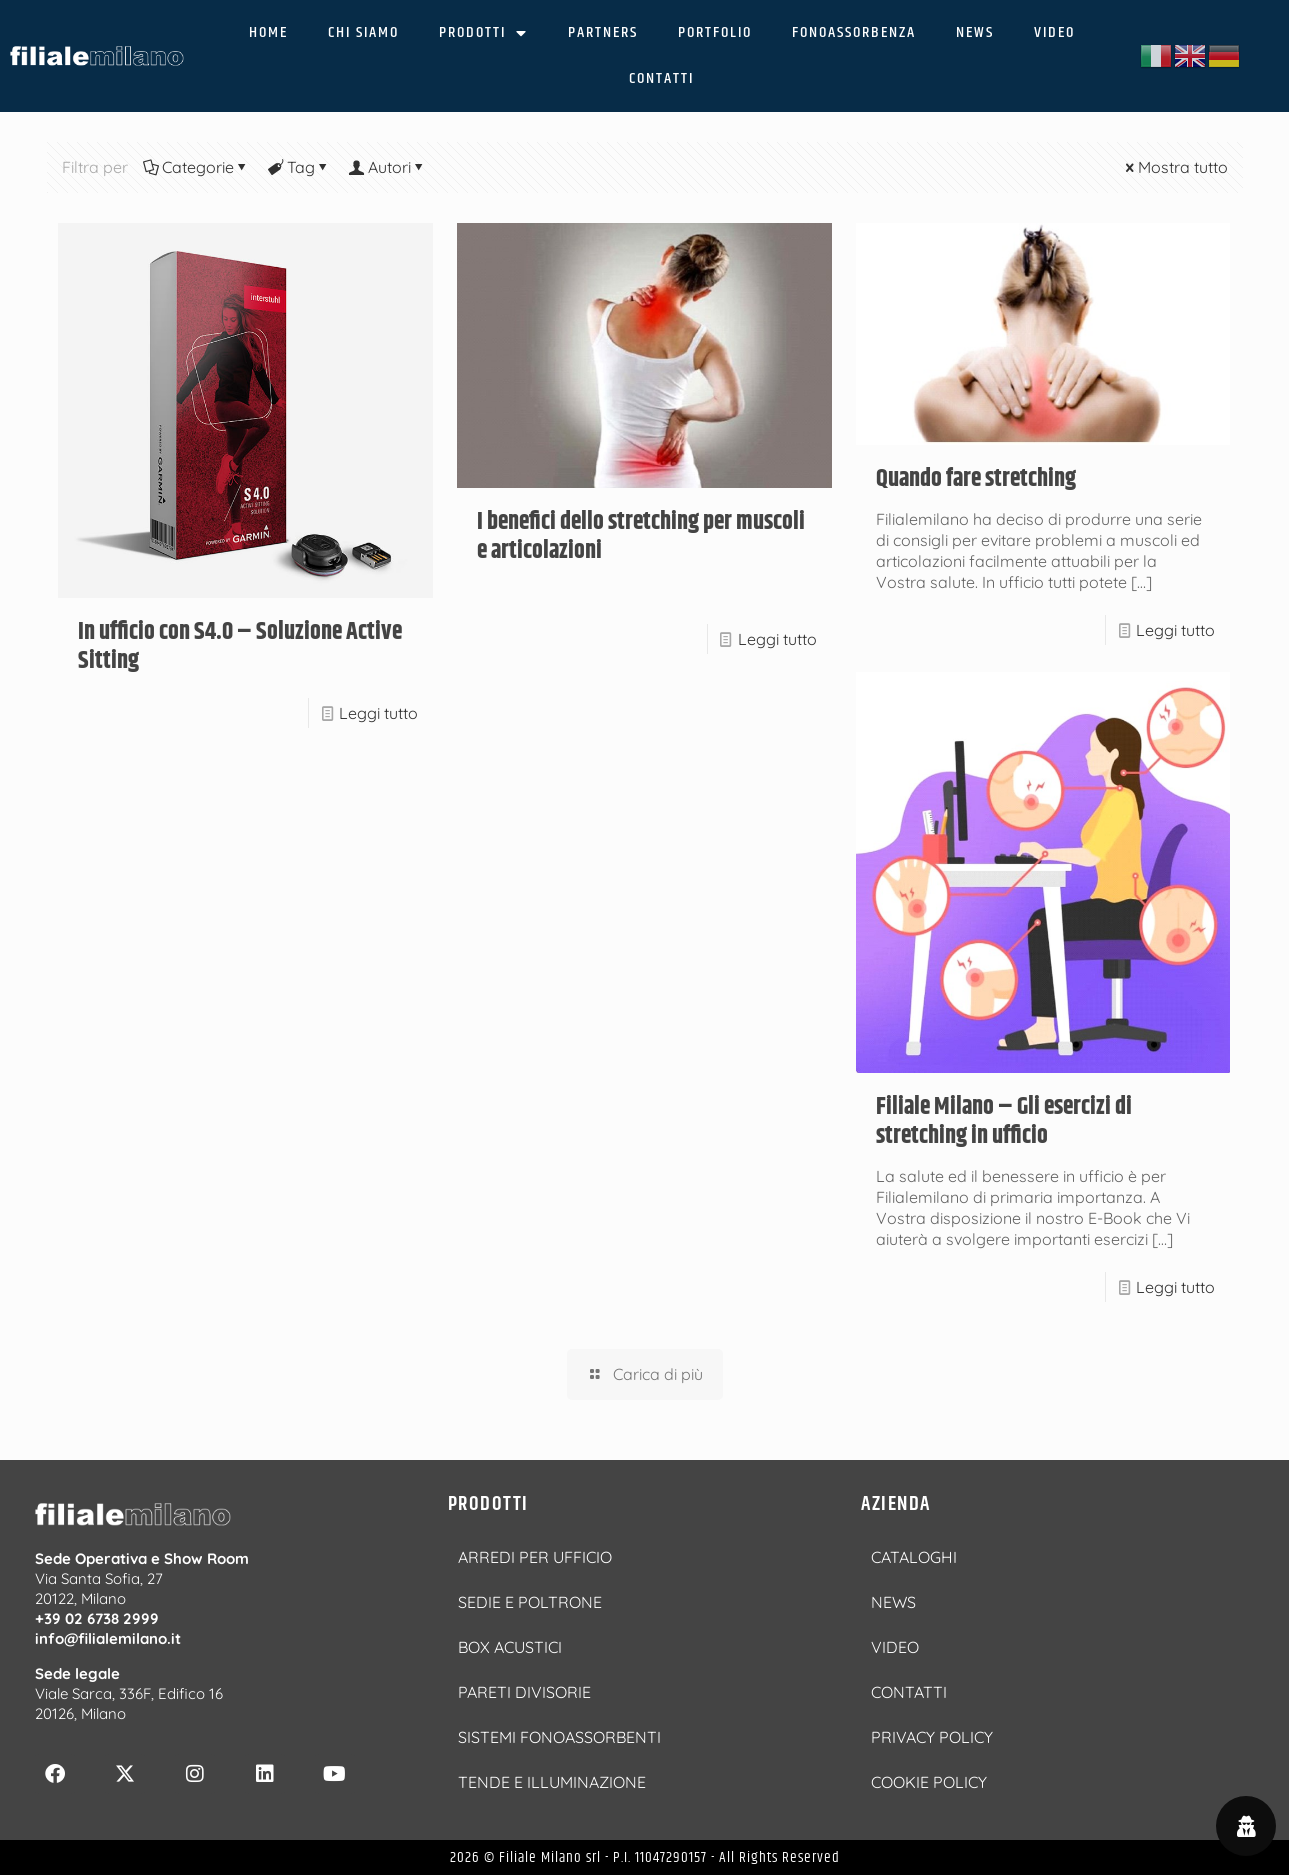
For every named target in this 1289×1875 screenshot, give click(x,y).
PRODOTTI (483, 33)
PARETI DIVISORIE (524, 1692)
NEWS (975, 32)
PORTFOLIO (715, 32)
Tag (299, 167)
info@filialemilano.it (108, 1638)
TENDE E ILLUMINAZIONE (552, 1782)
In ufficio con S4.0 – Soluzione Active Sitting (240, 646)
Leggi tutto (378, 713)
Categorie (196, 167)
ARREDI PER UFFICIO (535, 1557)
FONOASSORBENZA (854, 32)
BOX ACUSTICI (510, 1647)
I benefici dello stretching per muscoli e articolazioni (641, 536)
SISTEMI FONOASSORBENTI (559, 1737)
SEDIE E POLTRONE (530, 1602)
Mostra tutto (1175, 167)
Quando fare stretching (976, 479)
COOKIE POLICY (929, 1782)
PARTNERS (603, 32)
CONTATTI (661, 78)
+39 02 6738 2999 (97, 1618)
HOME (268, 32)
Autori (388, 167)
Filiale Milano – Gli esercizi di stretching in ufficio (1004, 1121)
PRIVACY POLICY (932, 1737)
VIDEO (1054, 32)
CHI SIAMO (363, 32)
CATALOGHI (914, 1557)
